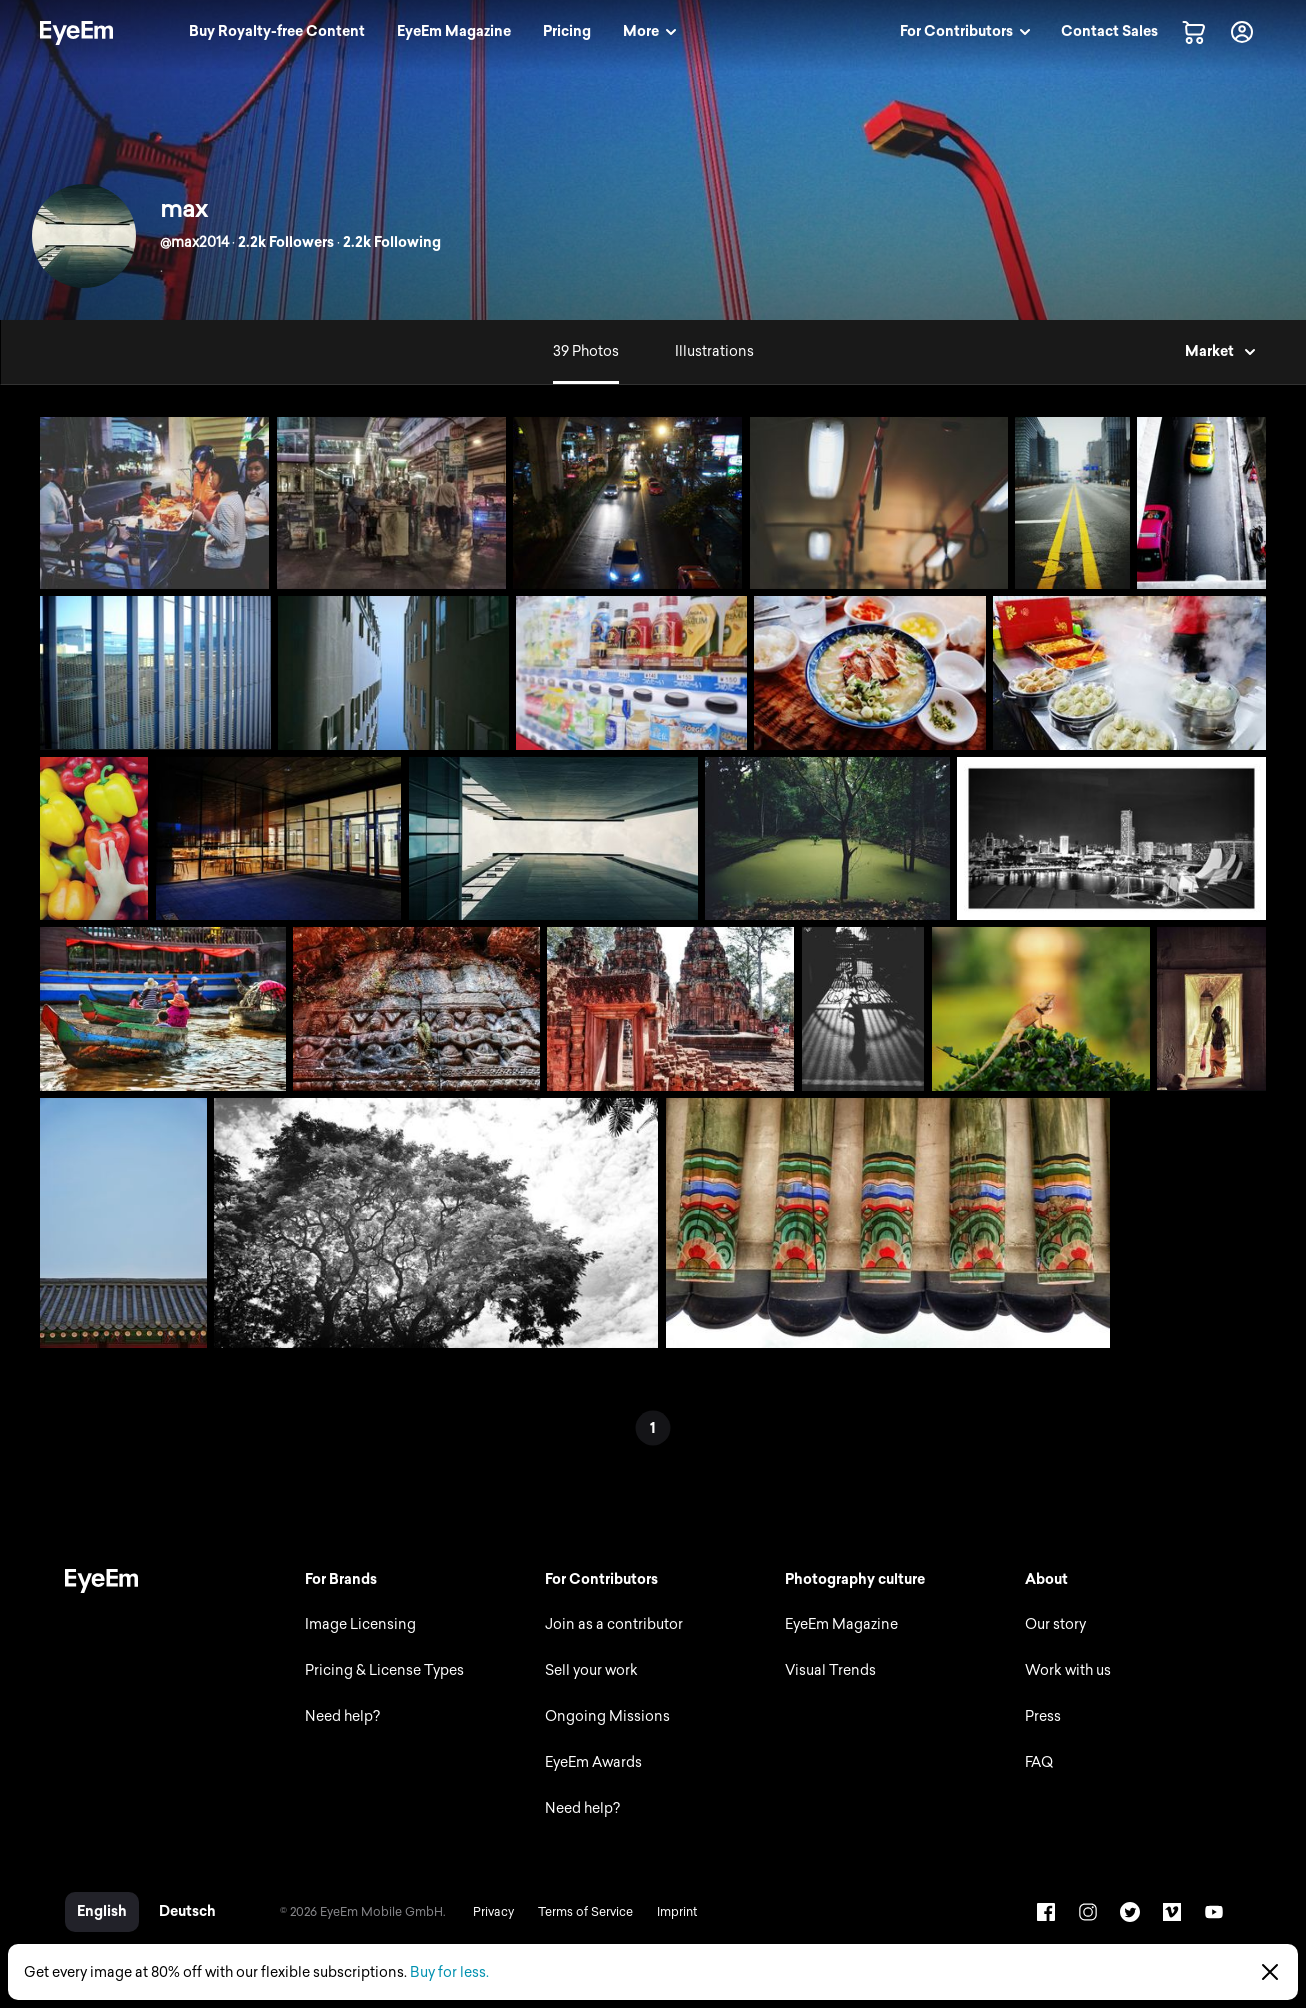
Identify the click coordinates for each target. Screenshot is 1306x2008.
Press (1043, 1716)
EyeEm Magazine (841, 1624)
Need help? (342, 1716)
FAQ (1039, 1762)
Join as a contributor (614, 1624)
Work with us (1068, 1670)
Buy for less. (449, 1972)
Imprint (677, 1912)
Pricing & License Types (384, 1670)
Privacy (493, 1912)
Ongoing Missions (607, 1716)
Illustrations (714, 351)
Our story (1055, 1624)
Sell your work (591, 1670)
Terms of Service (585, 1912)
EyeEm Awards (593, 1762)
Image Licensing (360, 1624)
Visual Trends (830, 1670)
